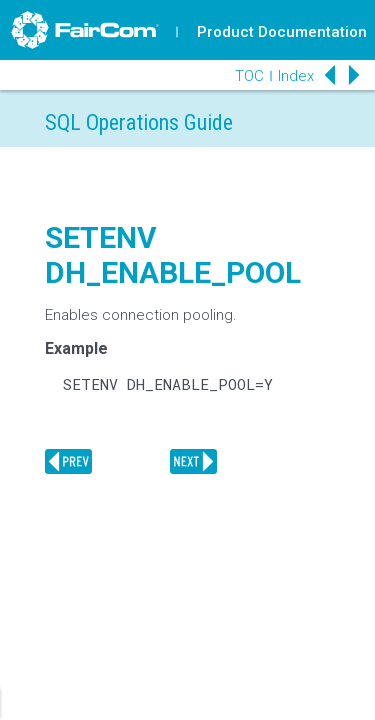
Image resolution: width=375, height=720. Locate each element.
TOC (249, 76)
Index (296, 76)
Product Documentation (282, 32)
